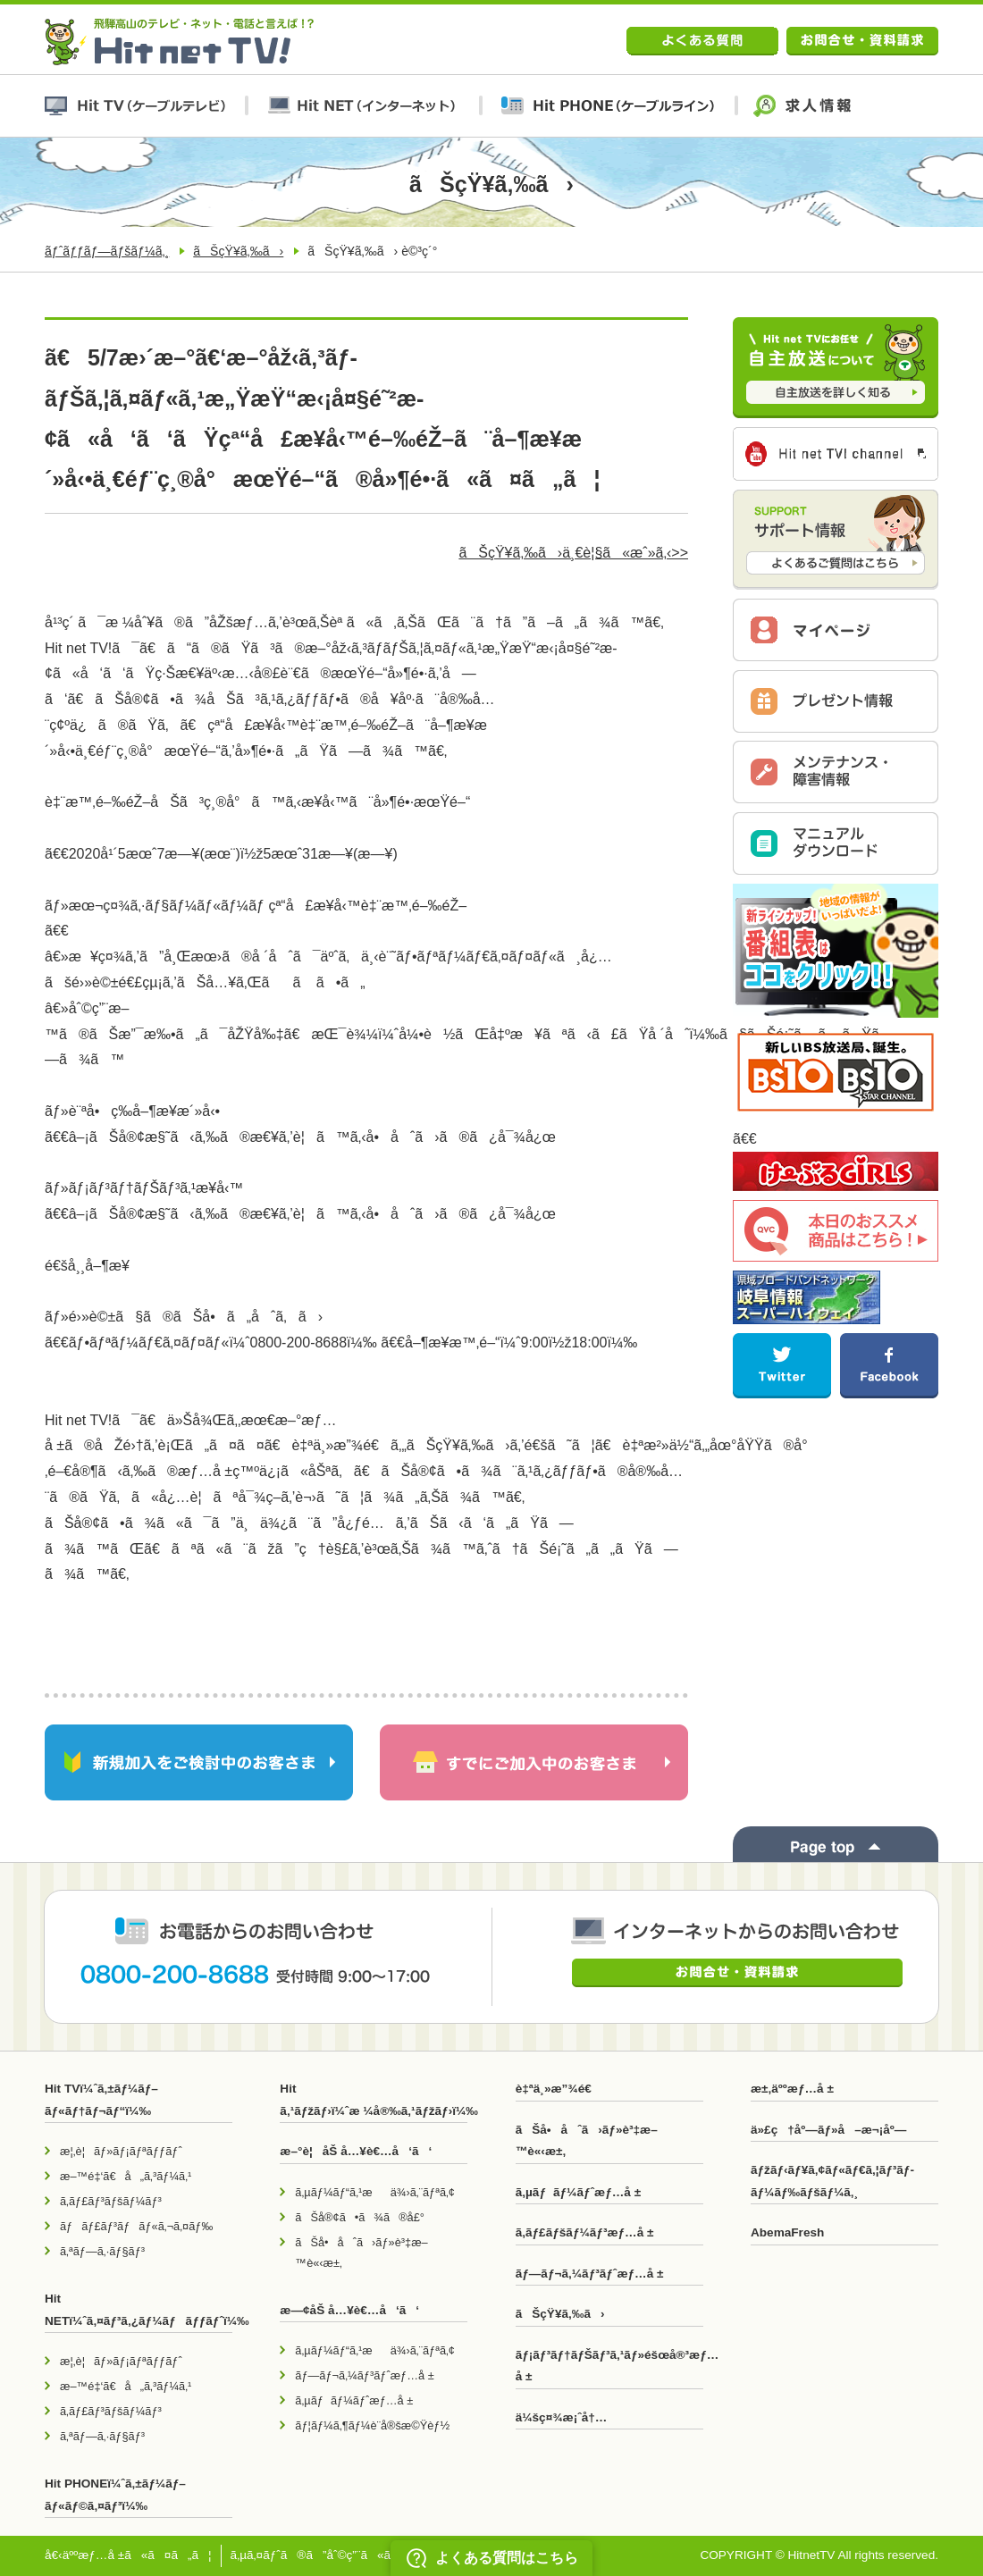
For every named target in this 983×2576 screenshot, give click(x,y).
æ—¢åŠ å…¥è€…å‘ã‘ (349, 2310)
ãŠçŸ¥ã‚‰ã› (238, 251)
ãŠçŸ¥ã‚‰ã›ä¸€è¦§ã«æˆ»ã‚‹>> (573, 552)
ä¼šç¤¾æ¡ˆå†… (562, 2417)
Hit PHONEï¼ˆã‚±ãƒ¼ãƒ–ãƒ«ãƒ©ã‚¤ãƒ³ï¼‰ (115, 2494)
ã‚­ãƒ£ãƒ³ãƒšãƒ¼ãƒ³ (111, 2201)
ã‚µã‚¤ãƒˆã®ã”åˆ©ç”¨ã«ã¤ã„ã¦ (339, 2555)
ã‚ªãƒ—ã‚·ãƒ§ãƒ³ (102, 2251)
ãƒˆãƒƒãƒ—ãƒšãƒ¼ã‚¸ (107, 251)
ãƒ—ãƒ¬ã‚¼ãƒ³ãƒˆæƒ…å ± (364, 2375)
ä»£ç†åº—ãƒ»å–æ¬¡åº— (828, 2129)
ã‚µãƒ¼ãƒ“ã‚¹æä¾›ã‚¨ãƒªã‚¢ (375, 2192)
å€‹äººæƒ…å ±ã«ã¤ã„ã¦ (128, 2555)
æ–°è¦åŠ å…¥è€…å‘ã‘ (356, 2151)
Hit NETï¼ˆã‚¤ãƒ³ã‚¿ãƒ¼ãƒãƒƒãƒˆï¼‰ (138, 2309)
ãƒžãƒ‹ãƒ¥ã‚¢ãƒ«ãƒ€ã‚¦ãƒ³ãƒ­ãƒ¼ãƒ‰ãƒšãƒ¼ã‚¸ (832, 2180)
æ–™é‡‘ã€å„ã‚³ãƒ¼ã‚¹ (125, 2176)
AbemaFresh (787, 2232)
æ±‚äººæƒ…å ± (792, 2088)
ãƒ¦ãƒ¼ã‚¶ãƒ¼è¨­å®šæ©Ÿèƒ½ (372, 2425)
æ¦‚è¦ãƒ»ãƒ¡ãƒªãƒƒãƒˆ (121, 2151)
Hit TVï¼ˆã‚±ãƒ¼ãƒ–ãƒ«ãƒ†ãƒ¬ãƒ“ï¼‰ (101, 2099)
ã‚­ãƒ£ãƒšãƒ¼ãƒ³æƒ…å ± (585, 2232)
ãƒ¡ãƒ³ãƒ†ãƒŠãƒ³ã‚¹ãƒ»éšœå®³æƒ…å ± (609, 2365)
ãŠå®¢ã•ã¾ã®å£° (359, 2217)
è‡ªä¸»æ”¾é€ (558, 2088)
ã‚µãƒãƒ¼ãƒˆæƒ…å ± (354, 2400)
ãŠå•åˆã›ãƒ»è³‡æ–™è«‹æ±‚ (361, 2253)
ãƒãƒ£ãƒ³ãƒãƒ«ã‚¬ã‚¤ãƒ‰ (136, 2226)
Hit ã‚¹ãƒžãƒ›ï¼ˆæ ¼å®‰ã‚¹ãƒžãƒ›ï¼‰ (373, 2099)
